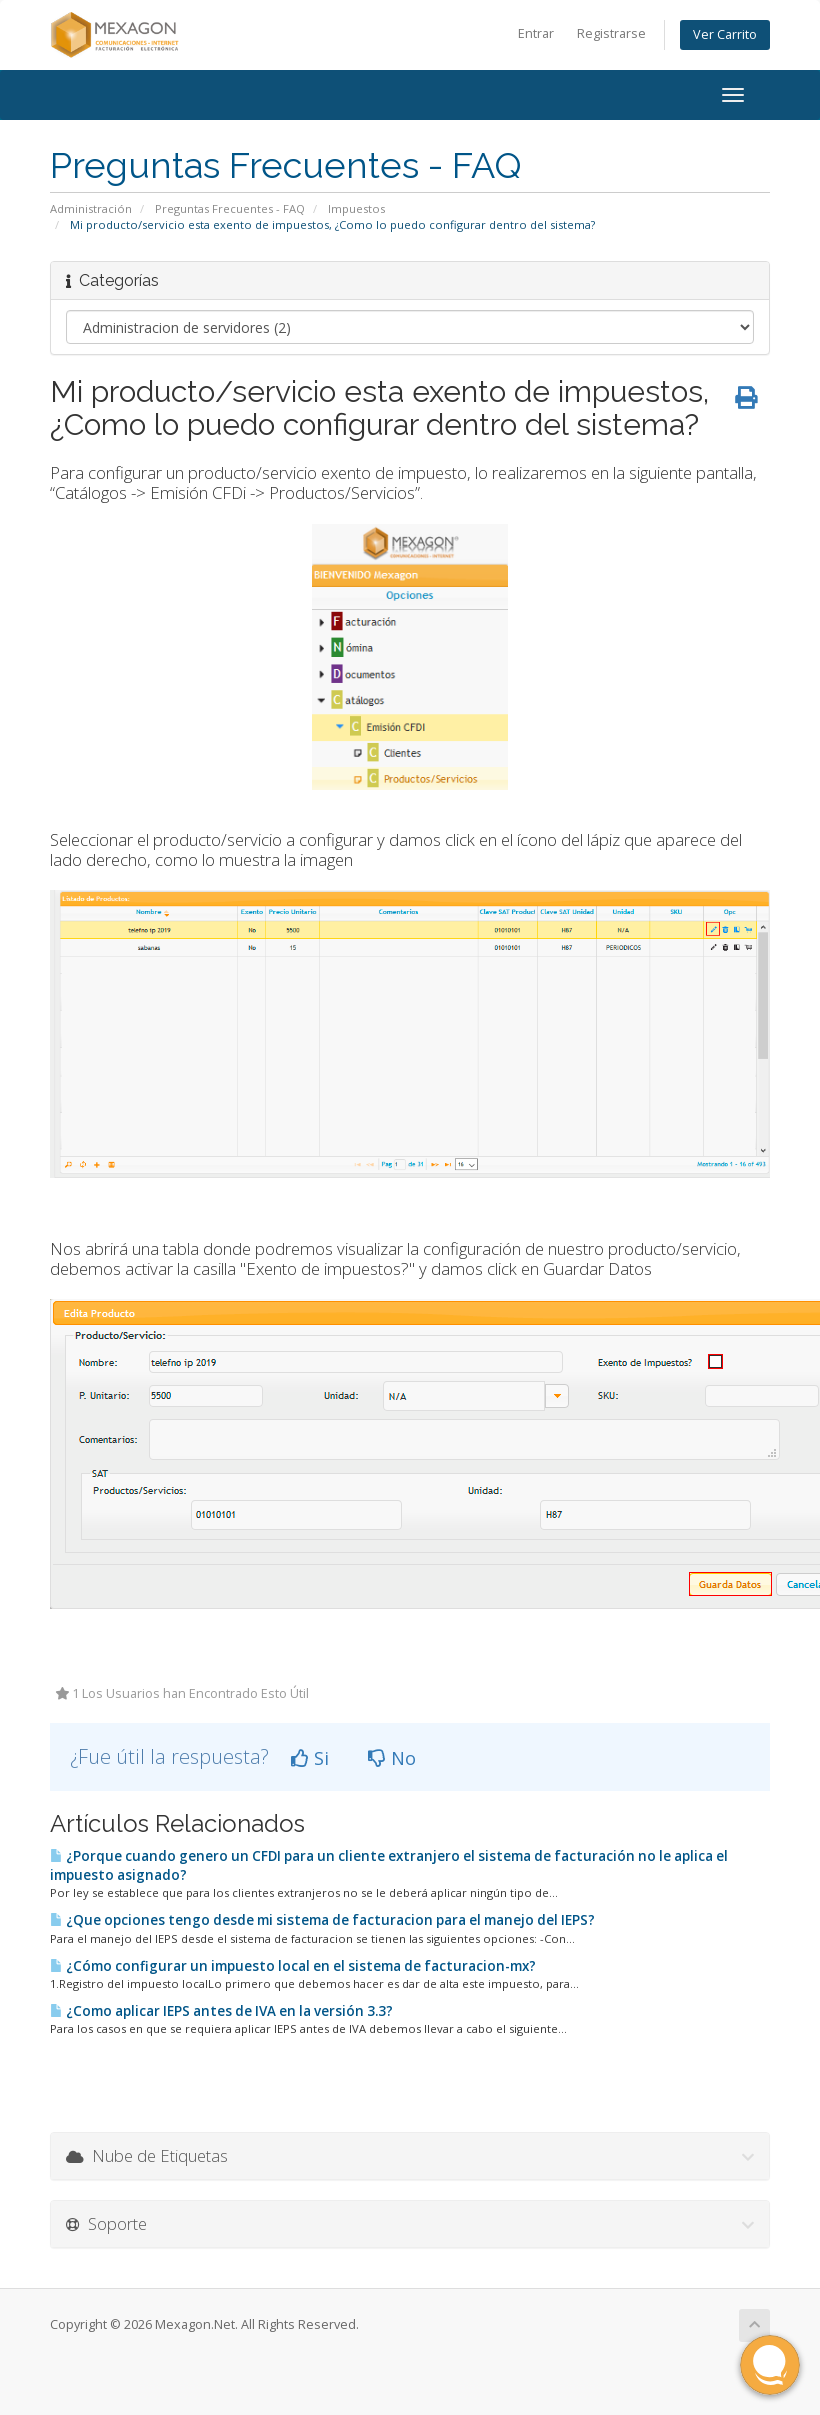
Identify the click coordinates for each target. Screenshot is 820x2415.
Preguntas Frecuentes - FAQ (230, 208)
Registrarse (611, 33)
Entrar (536, 33)
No (392, 1758)
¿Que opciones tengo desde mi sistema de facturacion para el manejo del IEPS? (322, 1920)
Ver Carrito (725, 34)
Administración (91, 208)
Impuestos (356, 208)
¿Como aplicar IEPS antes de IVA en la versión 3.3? (221, 2011)
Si (310, 1758)
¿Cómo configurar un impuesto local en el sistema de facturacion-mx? (293, 1966)
